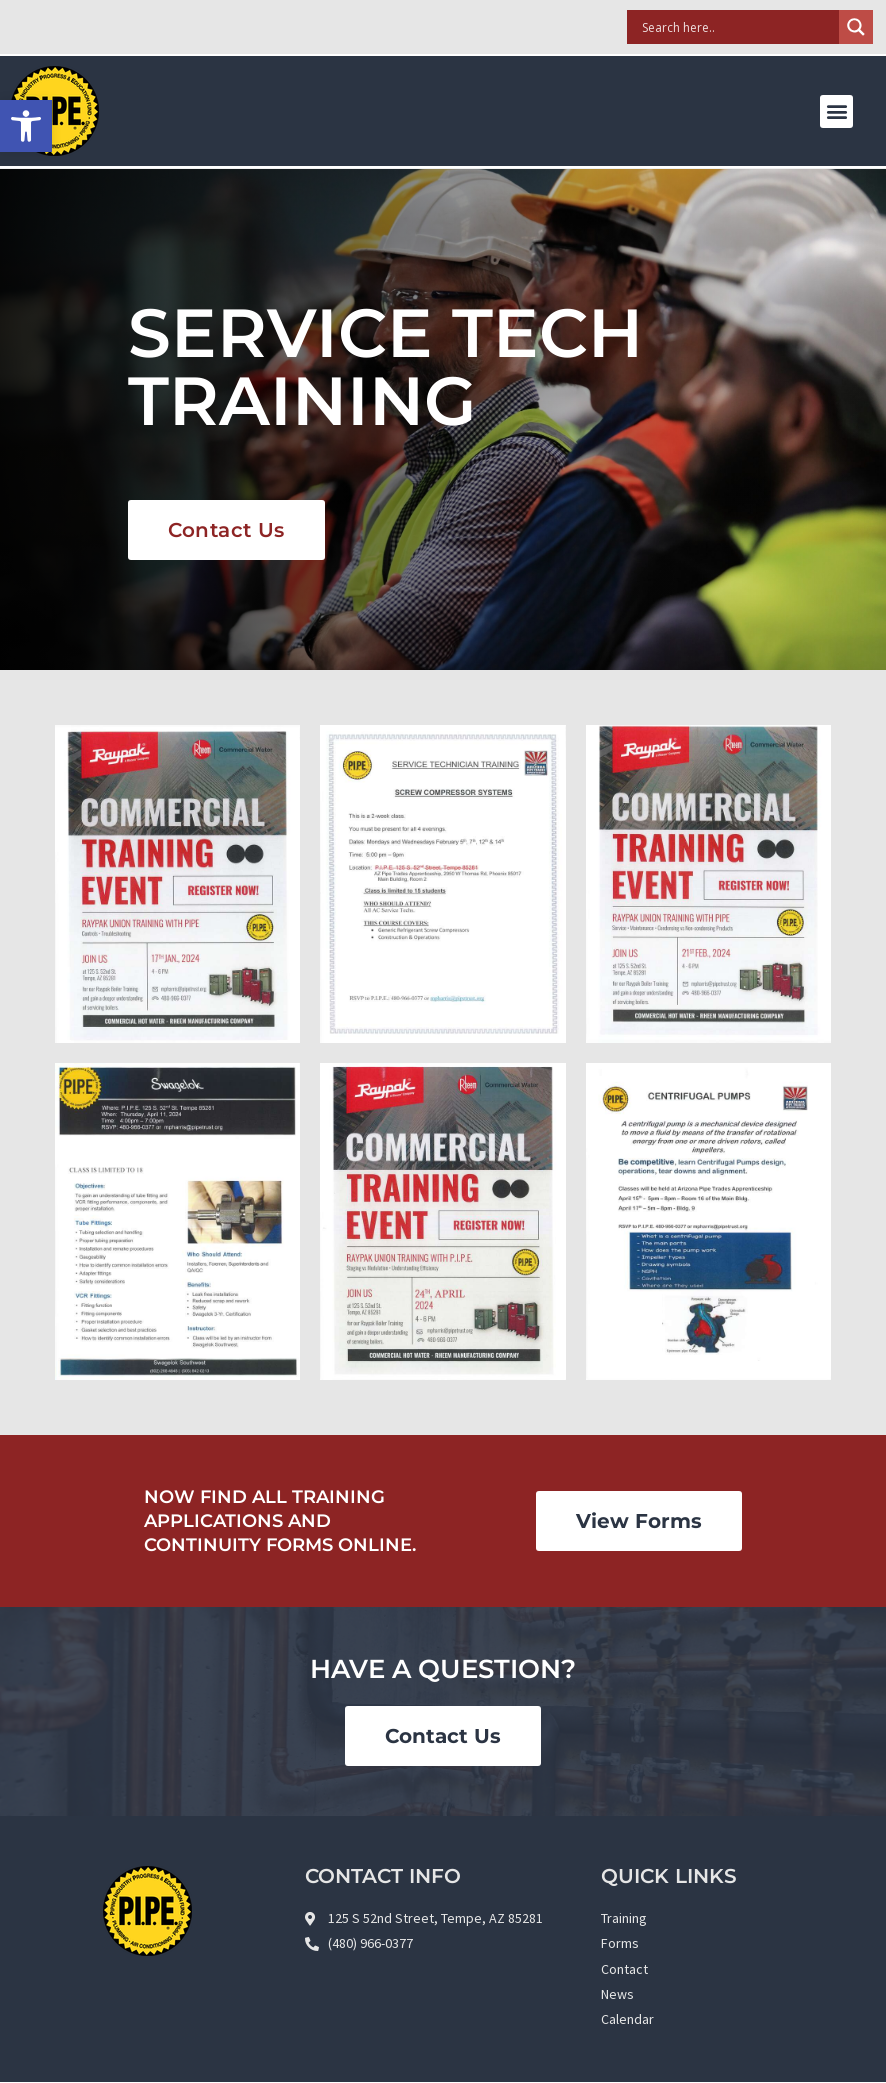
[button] (836, 111)
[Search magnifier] (856, 27)
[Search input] (738, 27)
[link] (26, 126)
